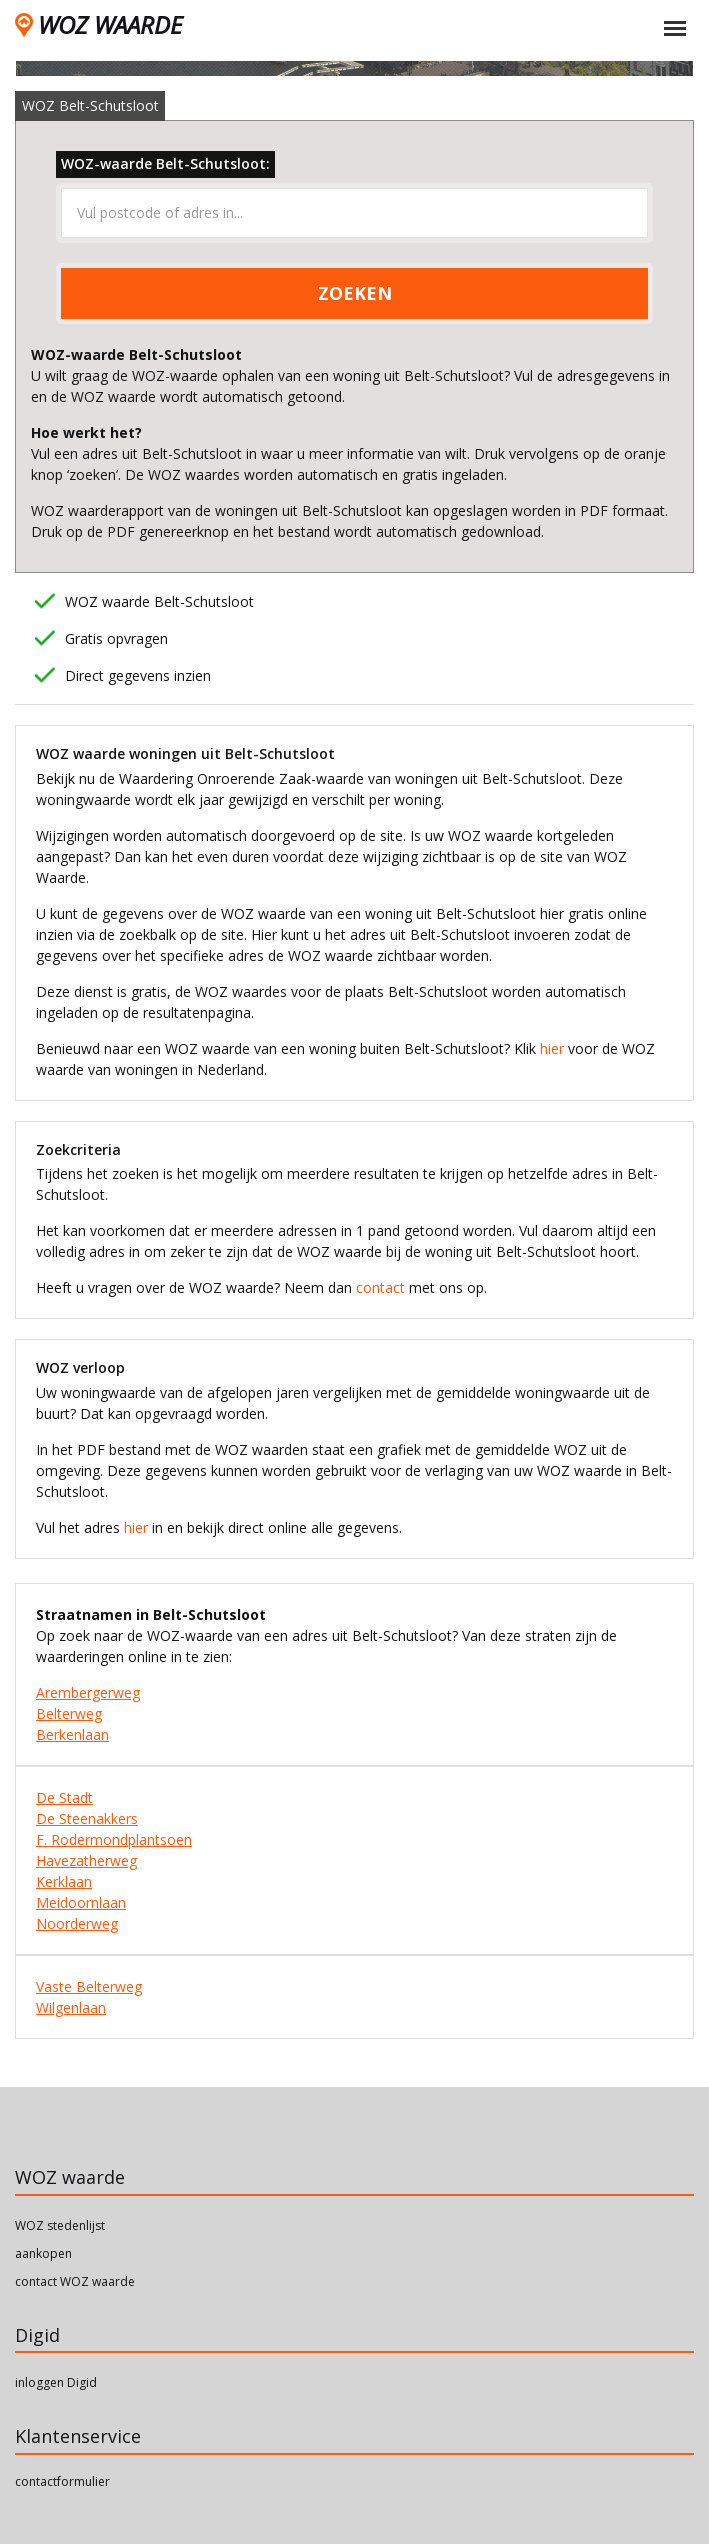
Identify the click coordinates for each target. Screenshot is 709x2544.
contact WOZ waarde (75, 2281)
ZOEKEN (355, 293)
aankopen (43, 2253)
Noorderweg (77, 1923)
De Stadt (64, 1797)
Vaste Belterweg (89, 1986)
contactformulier (62, 2481)
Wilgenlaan (71, 2007)
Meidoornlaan (81, 1902)
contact (380, 1287)
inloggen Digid (56, 2382)
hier (552, 1048)
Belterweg (69, 1713)
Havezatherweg (86, 1860)
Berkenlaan (72, 1734)
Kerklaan (64, 1881)
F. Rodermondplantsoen (114, 1839)
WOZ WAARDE (98, 24)
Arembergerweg (88, 1692)
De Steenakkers (87, 1818)
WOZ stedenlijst (60, 2225)
